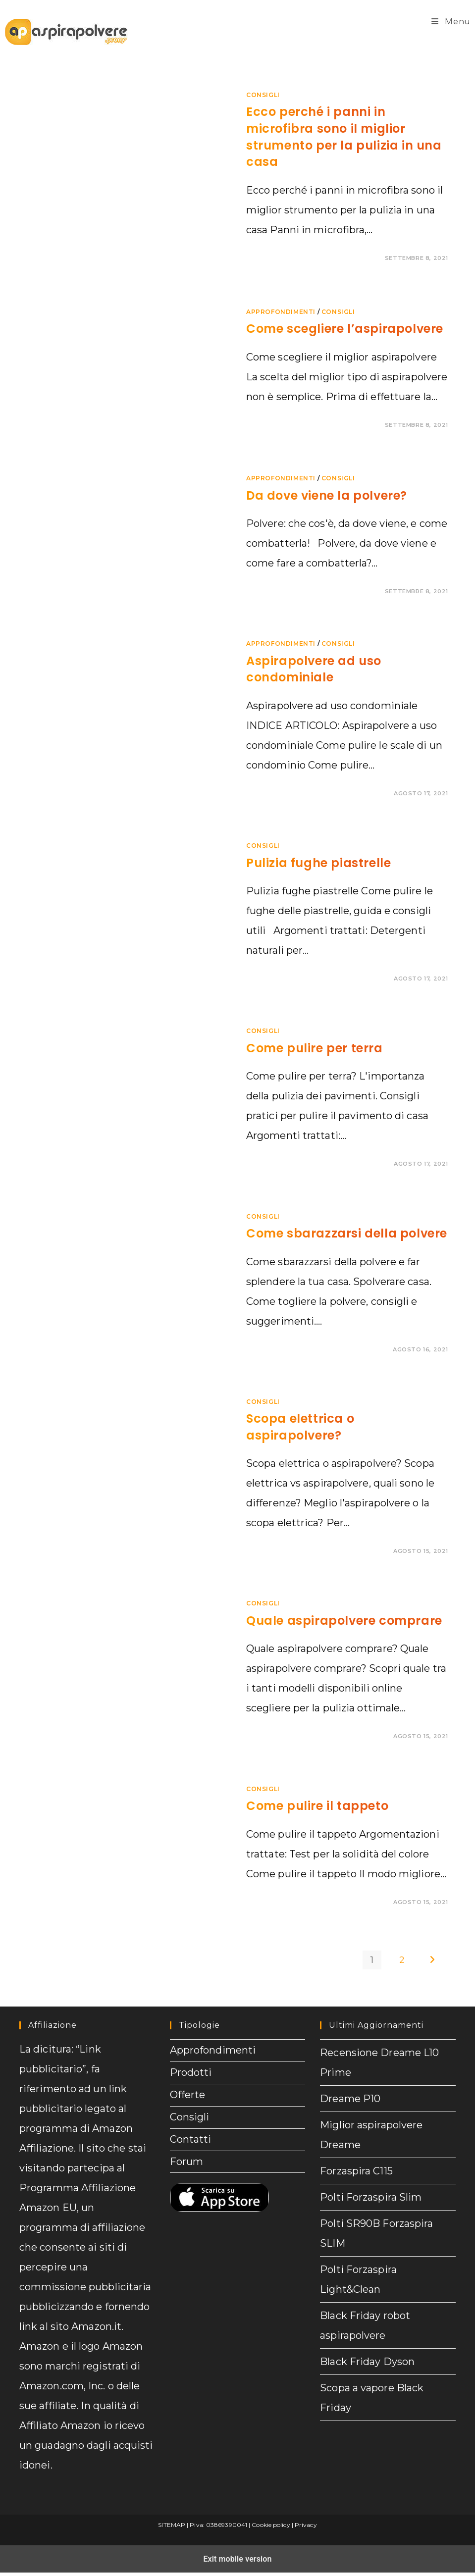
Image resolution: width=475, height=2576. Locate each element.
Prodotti (191, 2079)
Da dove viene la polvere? (326, 495)
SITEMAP (171, 2524)
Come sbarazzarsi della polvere (346, 1233)
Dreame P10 (350, 2099)
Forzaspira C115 (356, 2171)
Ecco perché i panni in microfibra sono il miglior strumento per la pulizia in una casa (344, 136)
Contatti (190, 2158)
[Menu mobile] (450, 21)
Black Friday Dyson (367, 2362)
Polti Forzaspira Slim (371, 2197)
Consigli (263, 95)
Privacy (306, 2524)
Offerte (188, 2105)
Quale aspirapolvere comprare (344, 1620)
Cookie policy (271, 2524)
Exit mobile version (237, 2560)
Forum (187, 2184)
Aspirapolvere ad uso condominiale (313, 669)
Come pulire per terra (314, 1048)
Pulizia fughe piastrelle (318, 863)
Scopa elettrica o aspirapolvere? (300, 1426)
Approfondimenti (281, 311)
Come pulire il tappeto (317, 1806)
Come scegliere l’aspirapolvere (344, 328)
